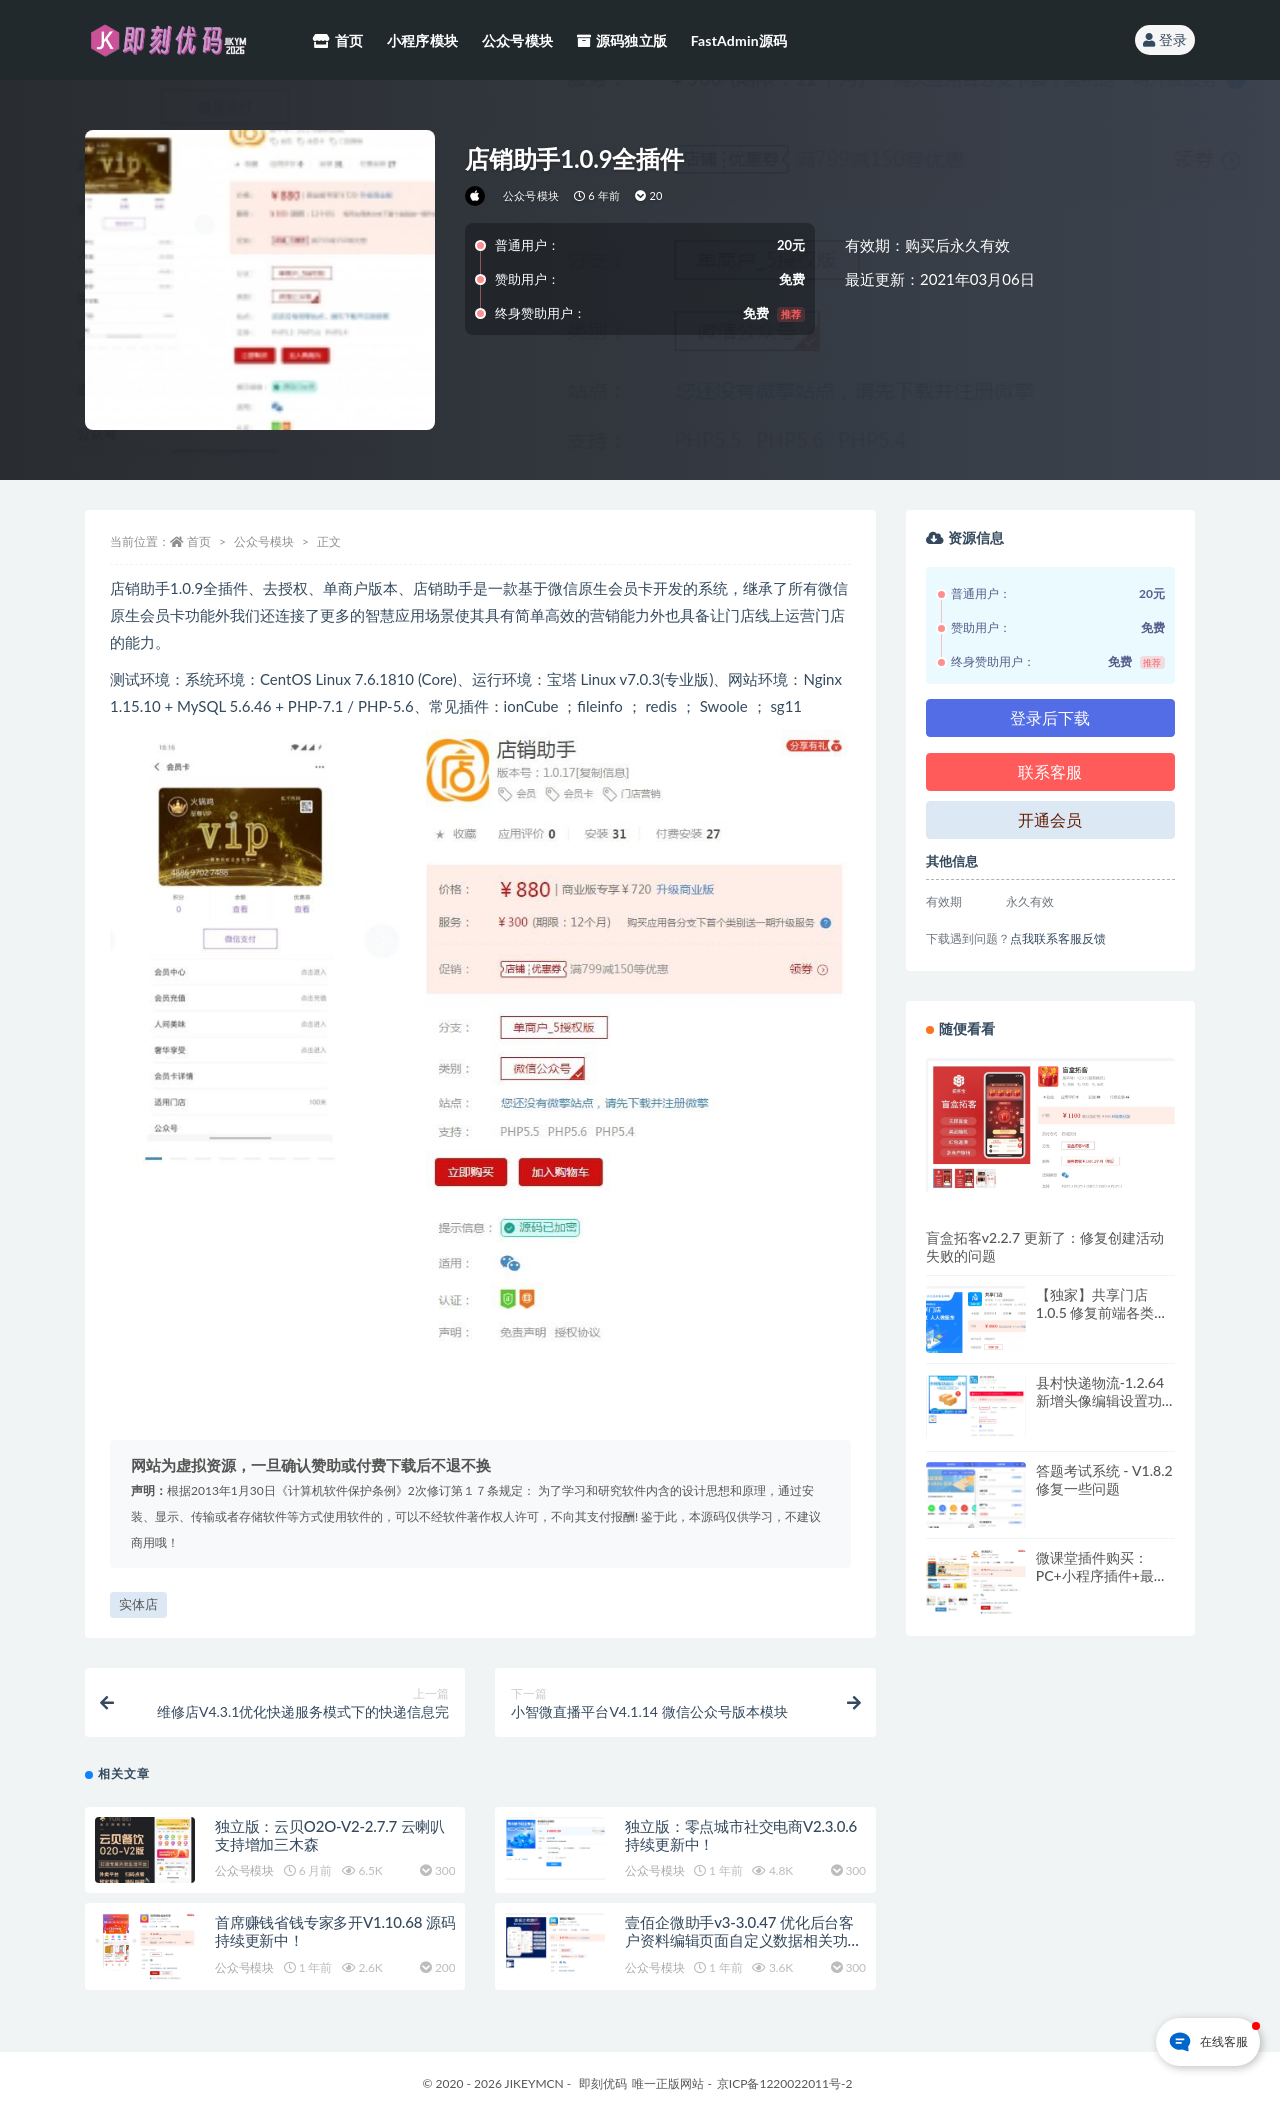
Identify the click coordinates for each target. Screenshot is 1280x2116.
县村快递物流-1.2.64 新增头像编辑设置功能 (1100, 1400)
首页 (199, 541)
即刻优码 (603, 2083)
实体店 (138, 1604)
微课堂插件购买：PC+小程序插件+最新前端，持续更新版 (1102, 1575)
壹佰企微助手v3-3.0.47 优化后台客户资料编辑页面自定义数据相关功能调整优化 (743, 1940)
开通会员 (1050, 819)
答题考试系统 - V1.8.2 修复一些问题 (1104, 1479)
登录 (1165, 39)
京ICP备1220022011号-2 (785, 2083)
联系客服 (1050, 771)
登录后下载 (1050, 717)
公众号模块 (531, 195)
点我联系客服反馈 (1058, 938)
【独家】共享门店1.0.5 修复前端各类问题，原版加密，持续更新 (1102, 1321)
